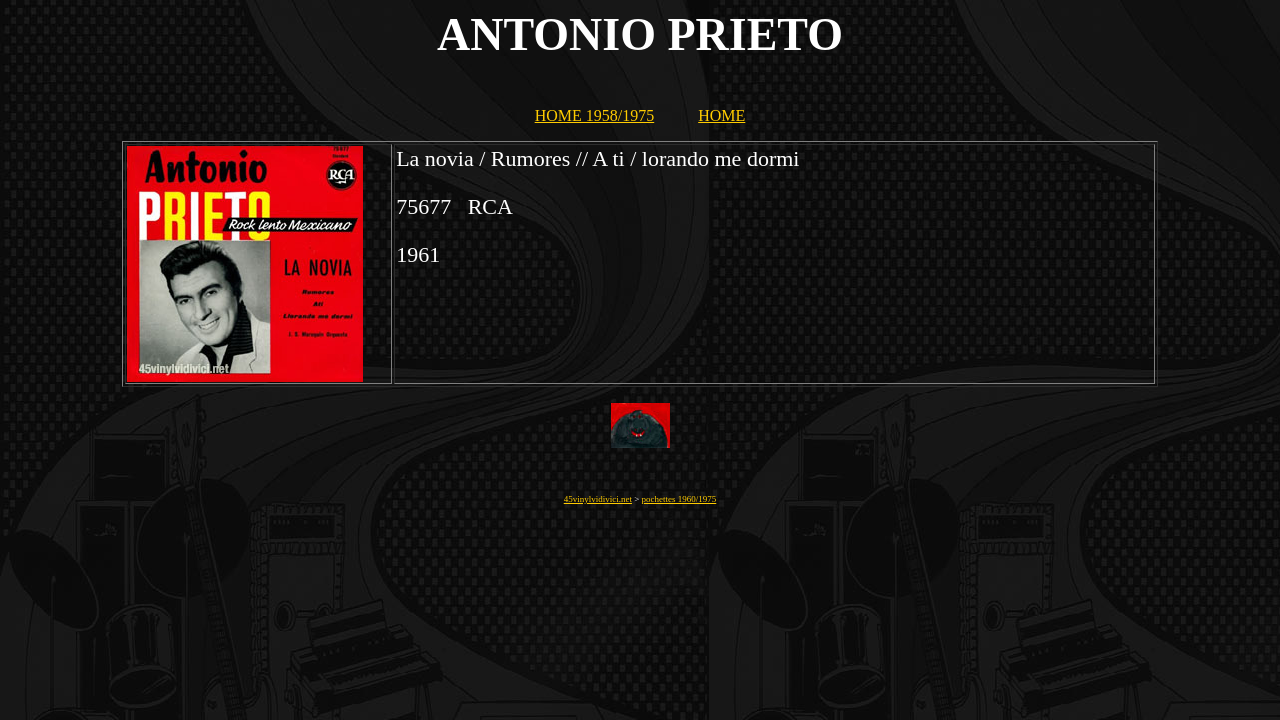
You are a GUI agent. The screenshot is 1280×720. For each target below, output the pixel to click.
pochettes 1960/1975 (679, 499)
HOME (721, 115)
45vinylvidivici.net (598, 499)
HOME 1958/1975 (595, 115)
